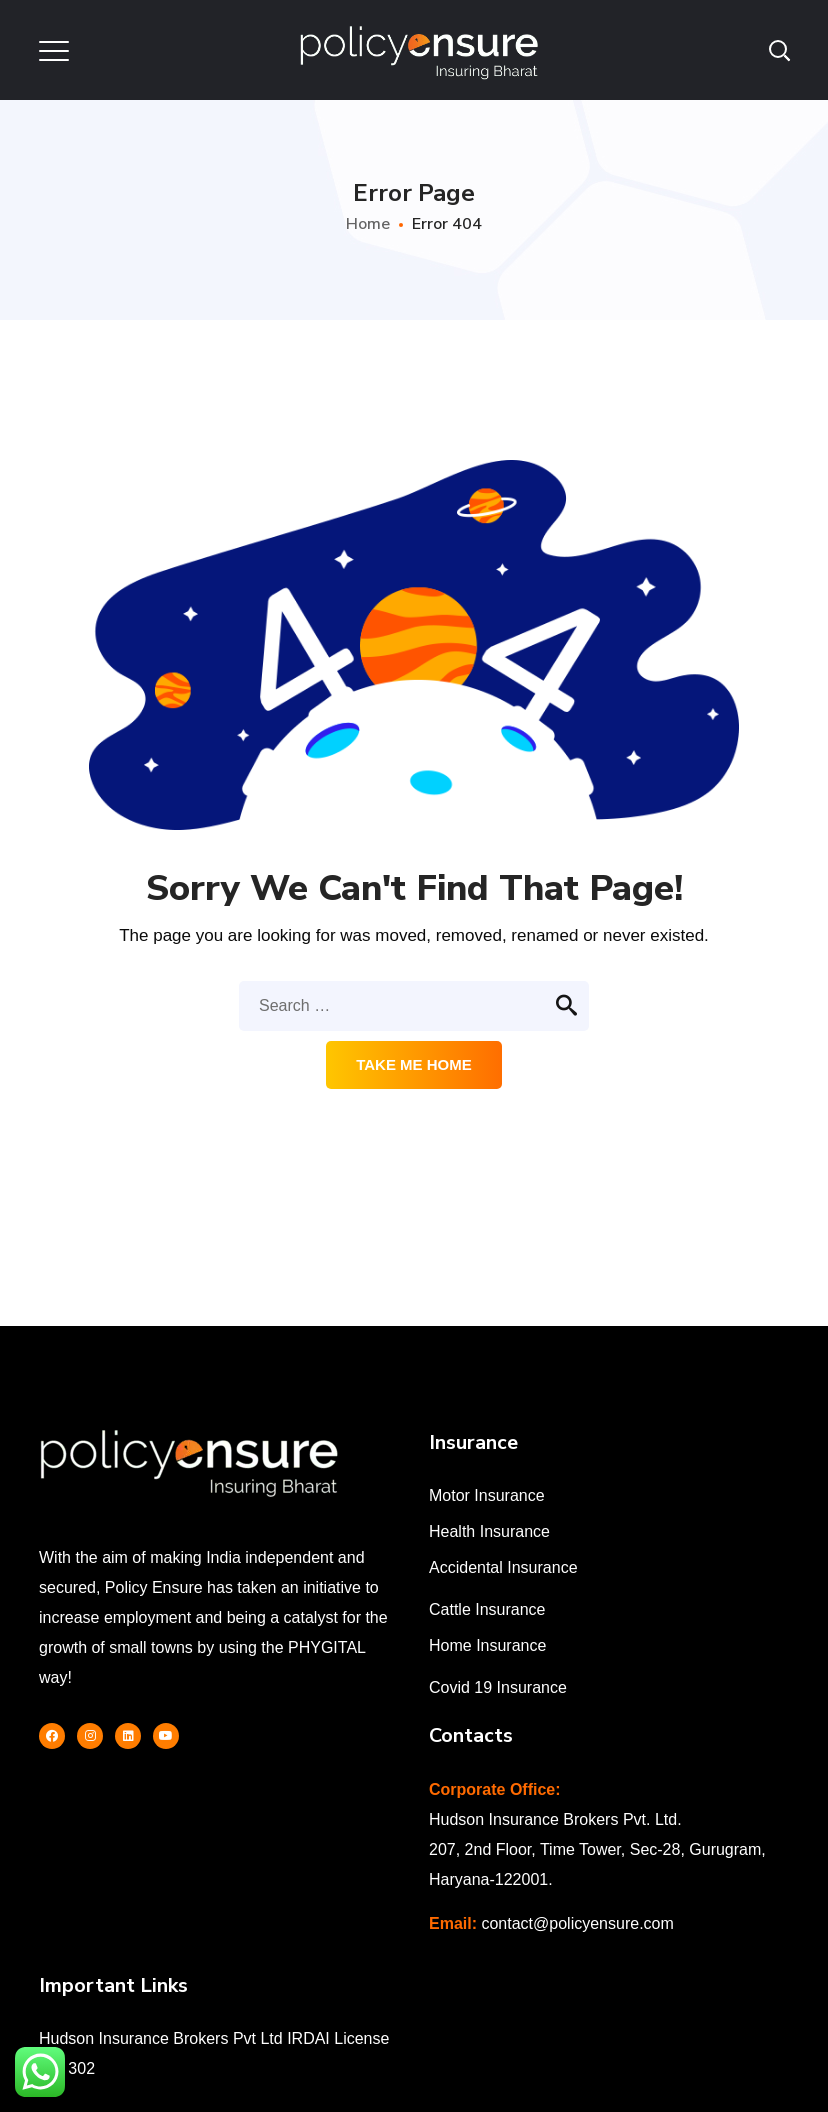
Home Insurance (487, 1645)
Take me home (414, 1064)
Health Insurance (489, 1531)
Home (368, 224)
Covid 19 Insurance (498, 1687)
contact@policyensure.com (577, 1923)
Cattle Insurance (487, 1609)
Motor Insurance (487, 1495)
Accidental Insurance (503, 1567)
